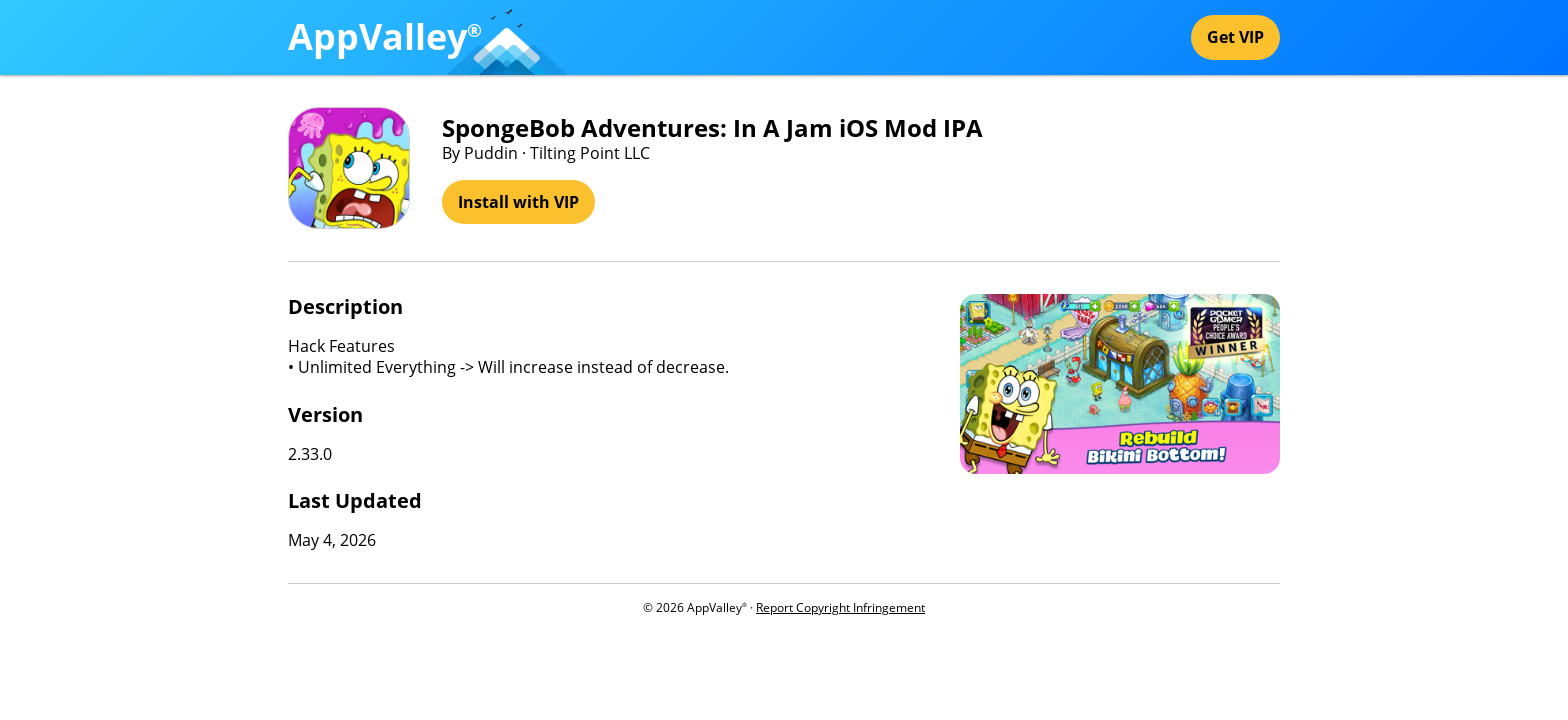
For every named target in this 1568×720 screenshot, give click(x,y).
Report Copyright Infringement (840, 607)
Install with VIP (518, 202)
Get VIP (1235, 37)
